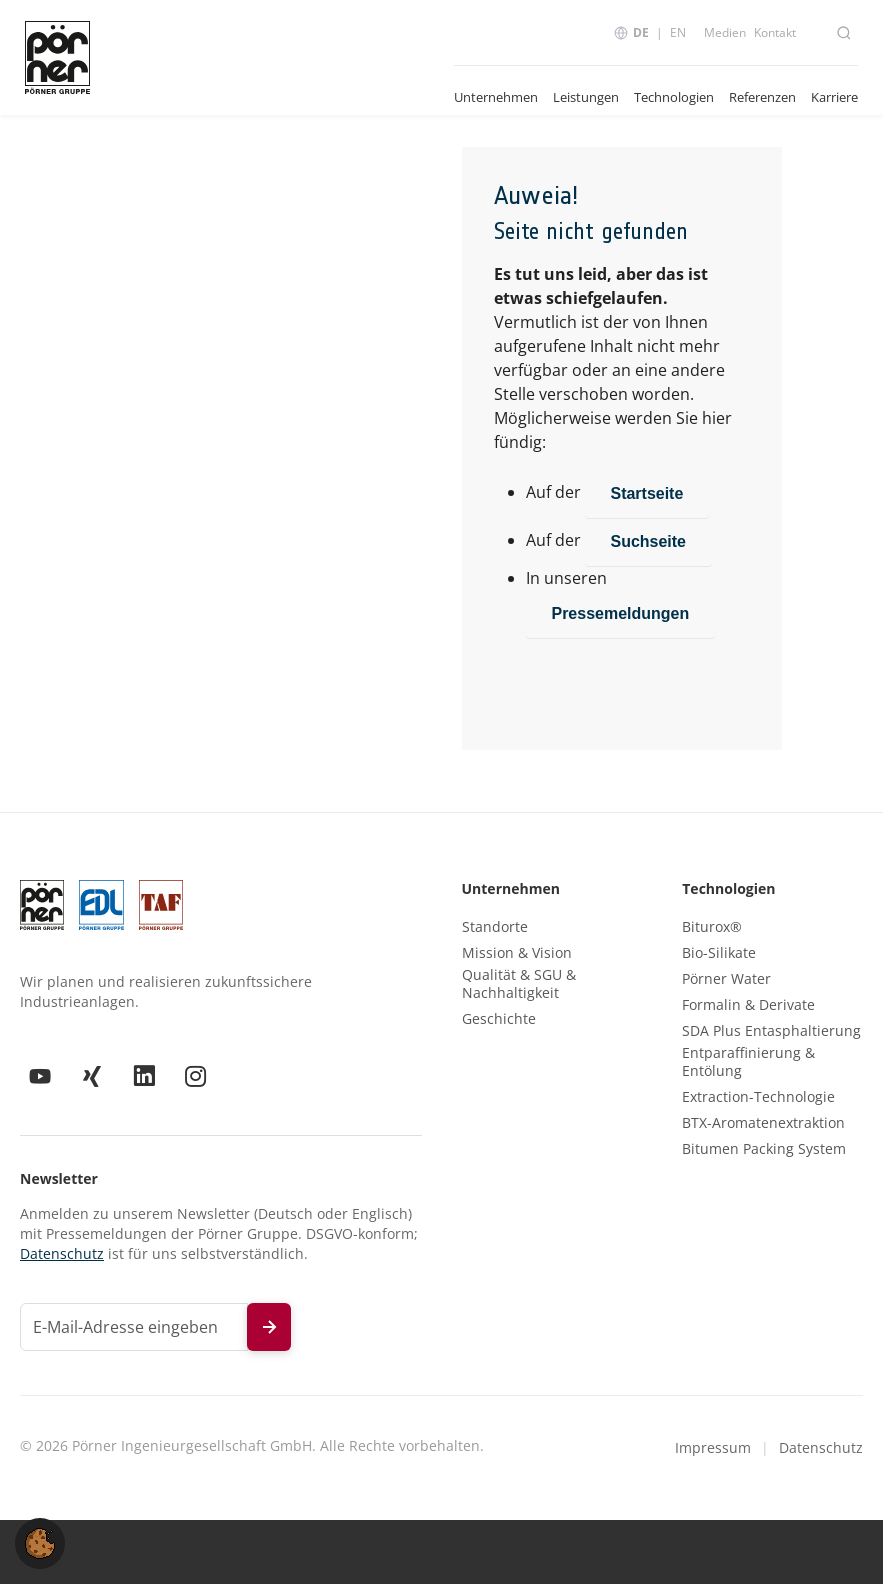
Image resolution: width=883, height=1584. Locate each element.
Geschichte (499, 1019)
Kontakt (775, 32)
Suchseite (649, 541)
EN (678, 32)
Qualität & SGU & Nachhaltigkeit (519, 984)
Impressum (713, 1447)
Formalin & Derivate (748, 1005)
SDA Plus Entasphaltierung (771, 1031)
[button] (40, 1542)
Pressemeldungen (621, 613)
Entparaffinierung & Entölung (748, 1062)
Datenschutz (62, 1253)
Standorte (495, 927)
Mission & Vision (517, 953)
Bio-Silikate (719, 953)
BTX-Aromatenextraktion (763, 1123)
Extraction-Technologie (758, 1097)
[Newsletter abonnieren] (269, 1327)
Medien (725, 32)
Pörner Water (726, 979)
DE (641, 32)
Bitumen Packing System (764, 1149)
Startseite (647, 493)
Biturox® (712, 927)
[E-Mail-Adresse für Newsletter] (134, 1327)
